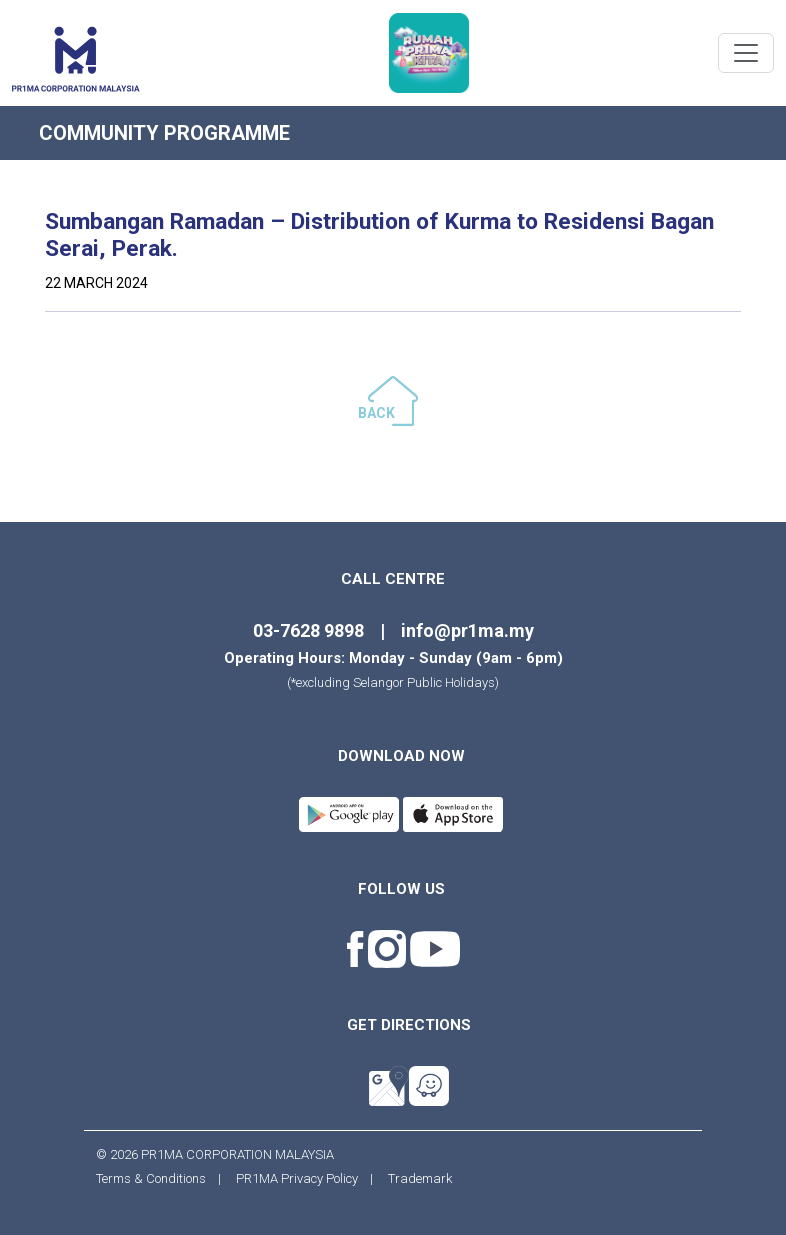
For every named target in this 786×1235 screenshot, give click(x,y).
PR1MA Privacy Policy (297, 1178)
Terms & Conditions (157, 1178)
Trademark (414, 1178)
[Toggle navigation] (746, 53)
